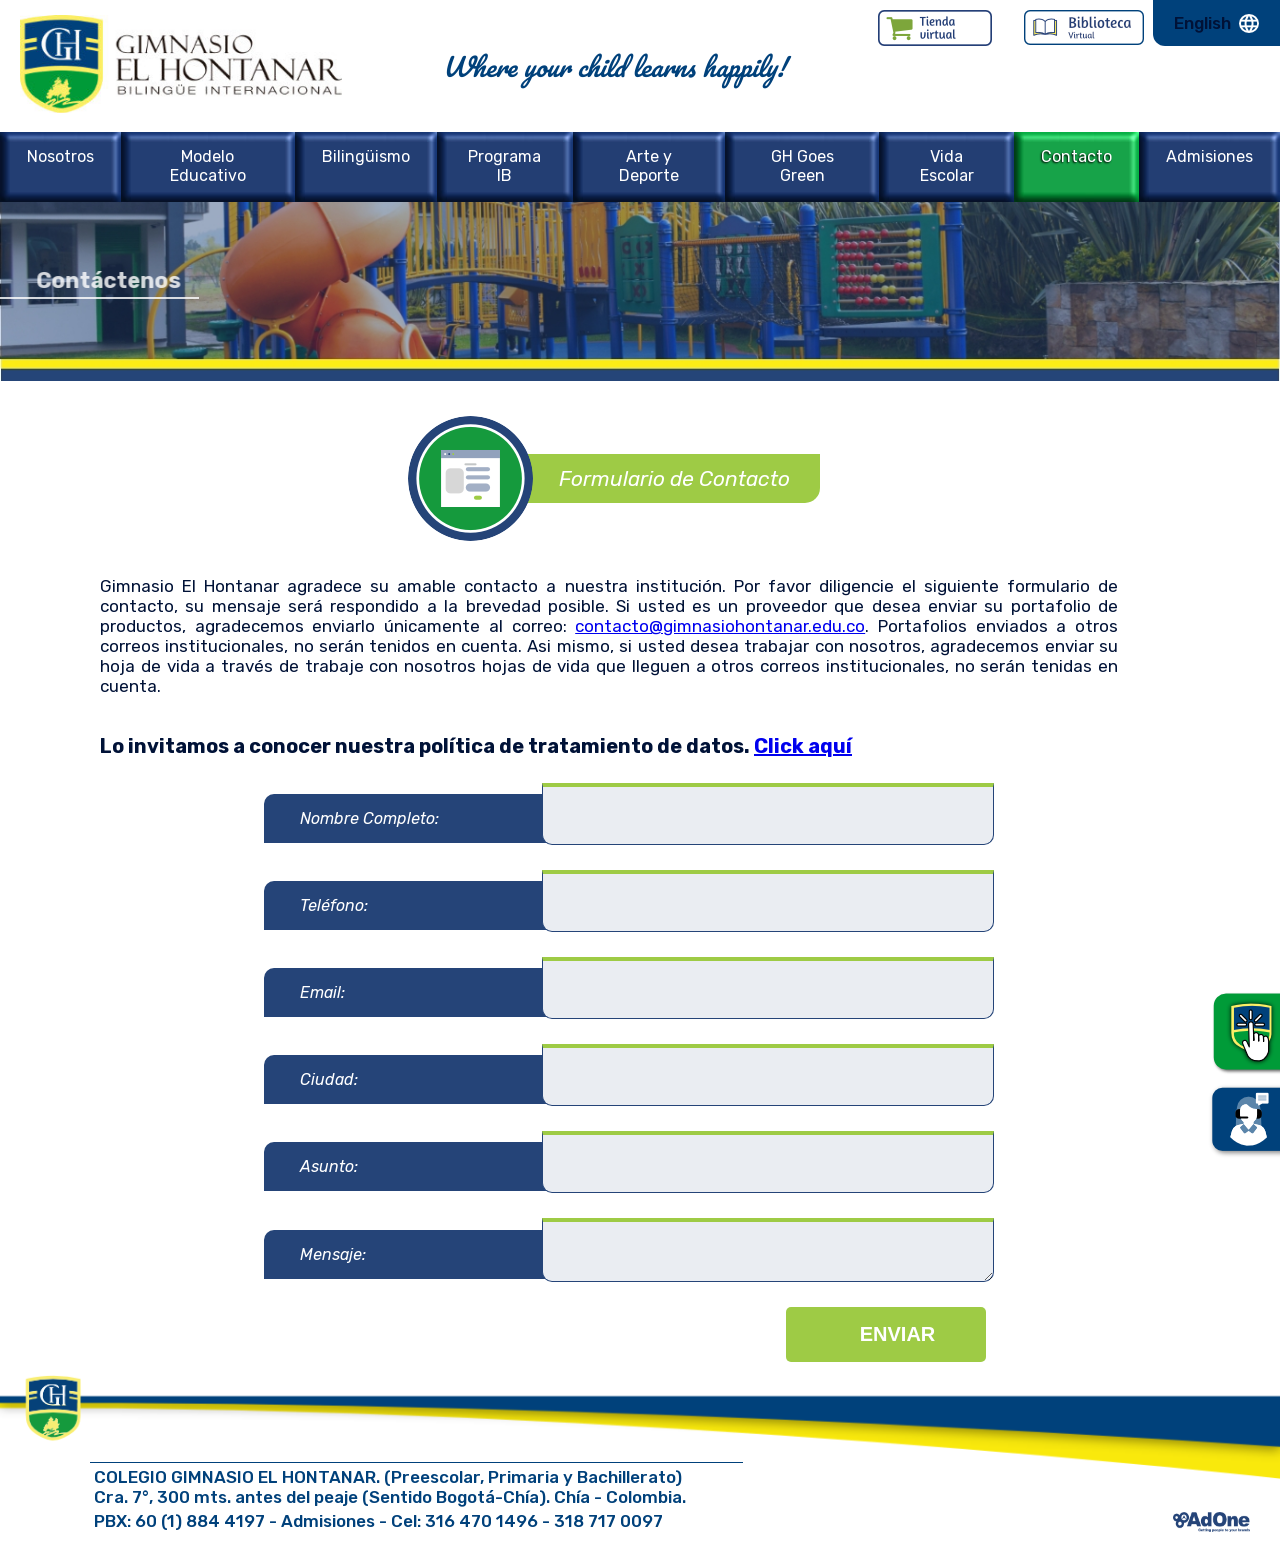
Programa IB (504, 166)
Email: (322, 992)
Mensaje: (333, 1254)
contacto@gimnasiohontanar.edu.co (720, 626)
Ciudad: (329, 1079)
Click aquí (803, 746)
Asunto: (329, 1166)
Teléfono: (334, 905)
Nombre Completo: (369, 818)
